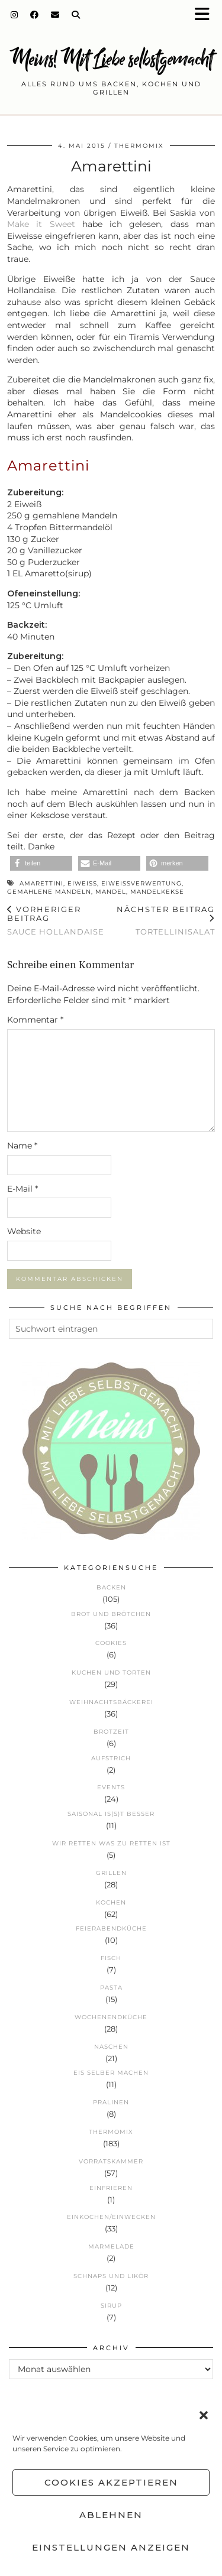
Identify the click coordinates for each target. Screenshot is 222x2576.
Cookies (111, 1643)
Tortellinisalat (163, 920)
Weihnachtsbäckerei (111, 1702)
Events (111, 1787)
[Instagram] (14, 14)
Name (22, 1145)
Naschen (111, 2047)
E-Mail (22, 1188)
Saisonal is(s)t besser (111, 1814)
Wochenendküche (111, 2017)
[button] (206, 15)
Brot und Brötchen (111, 1614)
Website (24, 1231)
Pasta (111, 1987)
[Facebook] (34, 14)
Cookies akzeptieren (111, 2482)
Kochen (111, 1902)
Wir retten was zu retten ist (111, 1843)
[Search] (76, 14)
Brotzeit (111, 1731)
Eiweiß (82, 883)
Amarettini (41, 883)
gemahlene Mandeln (49, 892)
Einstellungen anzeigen (111, 2547)
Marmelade (111, 2246)
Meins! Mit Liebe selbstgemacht (111, 59)
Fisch (111, 1958)
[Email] (55, 14)
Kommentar (35, 1019)
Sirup (111, 2305)
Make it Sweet (41, 224)
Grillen (111, 1873)
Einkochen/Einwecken (111, 2217)
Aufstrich (111, 1758)
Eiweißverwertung (141, 883)
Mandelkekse (157, 892)
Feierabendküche (111, 1928)
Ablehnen (111, 2514)
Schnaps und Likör (111, 2276)
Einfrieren (111, 2188)
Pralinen (111, 2102)
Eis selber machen (111, 2073)
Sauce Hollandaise (59, 920)
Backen (111, 1587)
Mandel (110, 892)
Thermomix (139, 146)
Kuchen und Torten (111, 1672)
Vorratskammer (111, 2161)
